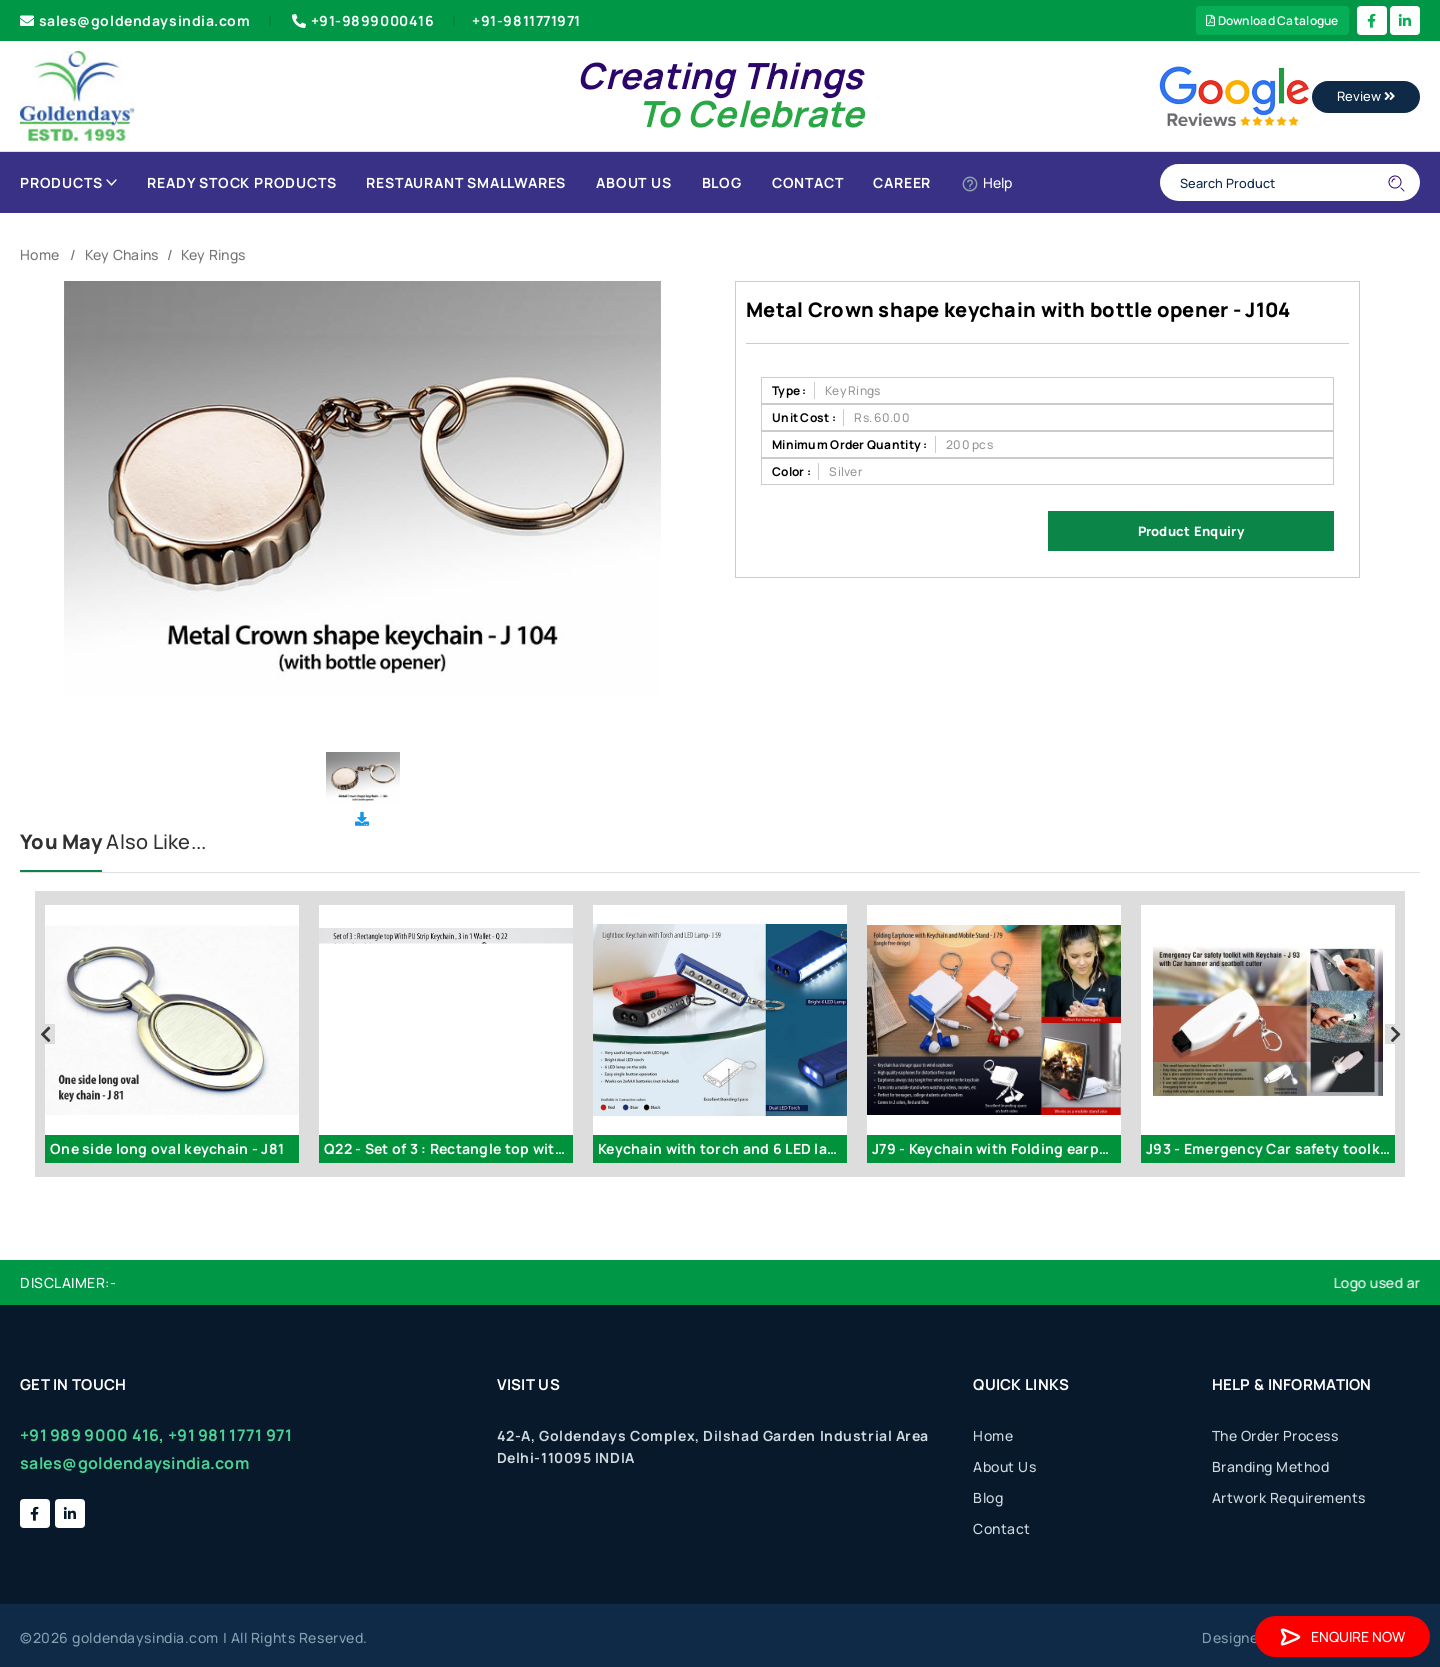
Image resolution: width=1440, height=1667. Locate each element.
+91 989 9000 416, (92, 1435)
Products (68, 182)
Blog (722, 182)
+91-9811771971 (526, 20)
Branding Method (1271, 1466)
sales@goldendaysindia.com (135, 20)
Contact (808, 182)
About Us (633, 182)
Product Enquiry (1191, 531)
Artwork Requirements (1289, 1497)
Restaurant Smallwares (466, 182)
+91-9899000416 (361, 20)
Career (902, 182)
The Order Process (1275, 1435)
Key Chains (122, 254)
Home (39, 254)
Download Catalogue (1272, 20)
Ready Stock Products (241, 182)
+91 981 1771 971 (230, 1435)
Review (1366, 96)
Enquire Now (1342, 1636)
